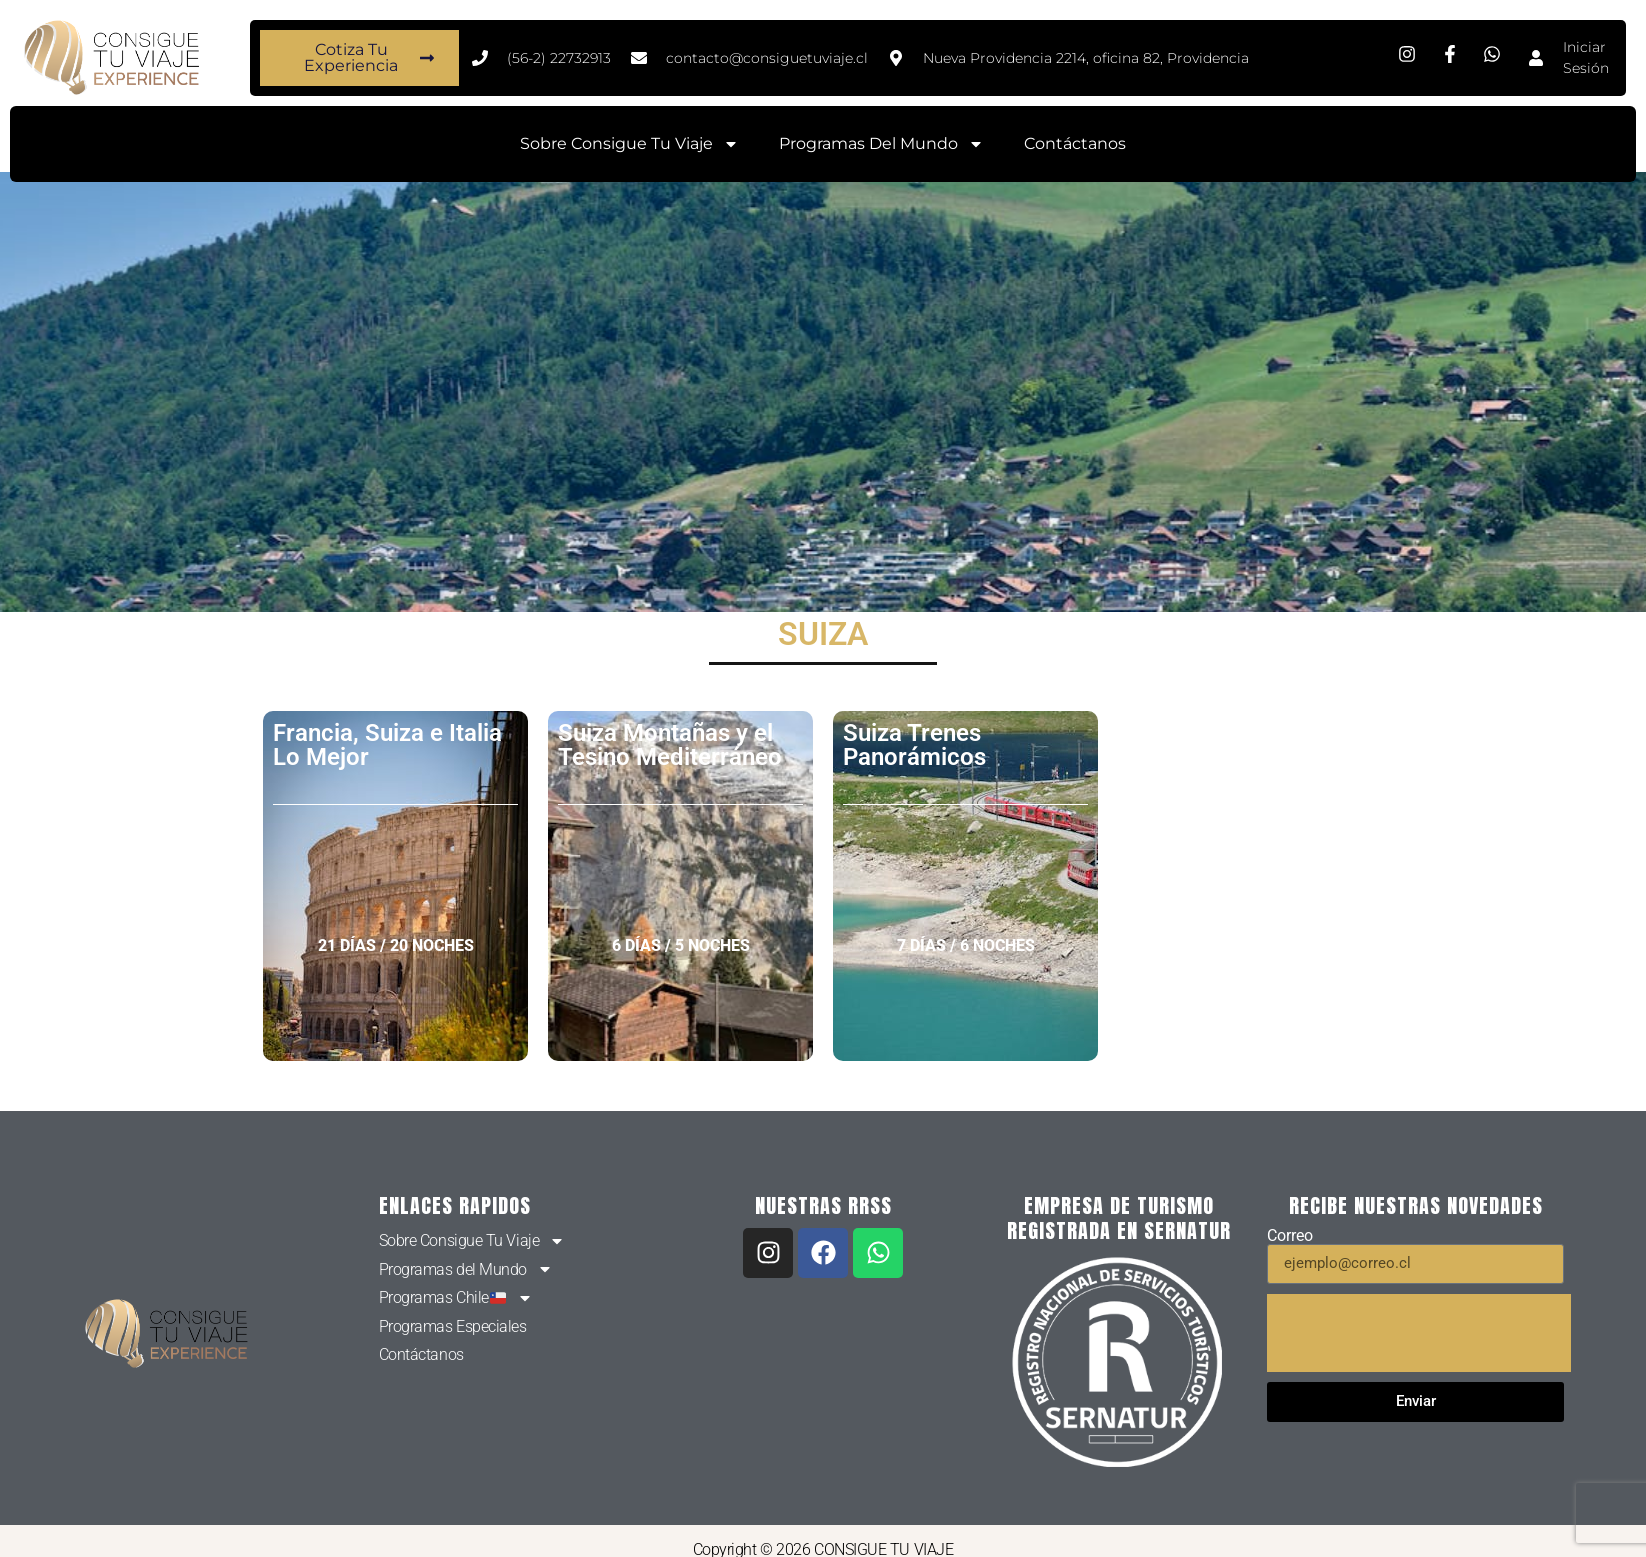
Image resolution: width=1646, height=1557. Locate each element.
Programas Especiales (453, 1326)
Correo (1290, 1236)
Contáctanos (1075, 143)
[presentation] (1419, 1333)
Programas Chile (456, 1298)
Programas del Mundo (881, 144)
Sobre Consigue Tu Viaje (629, 144)
